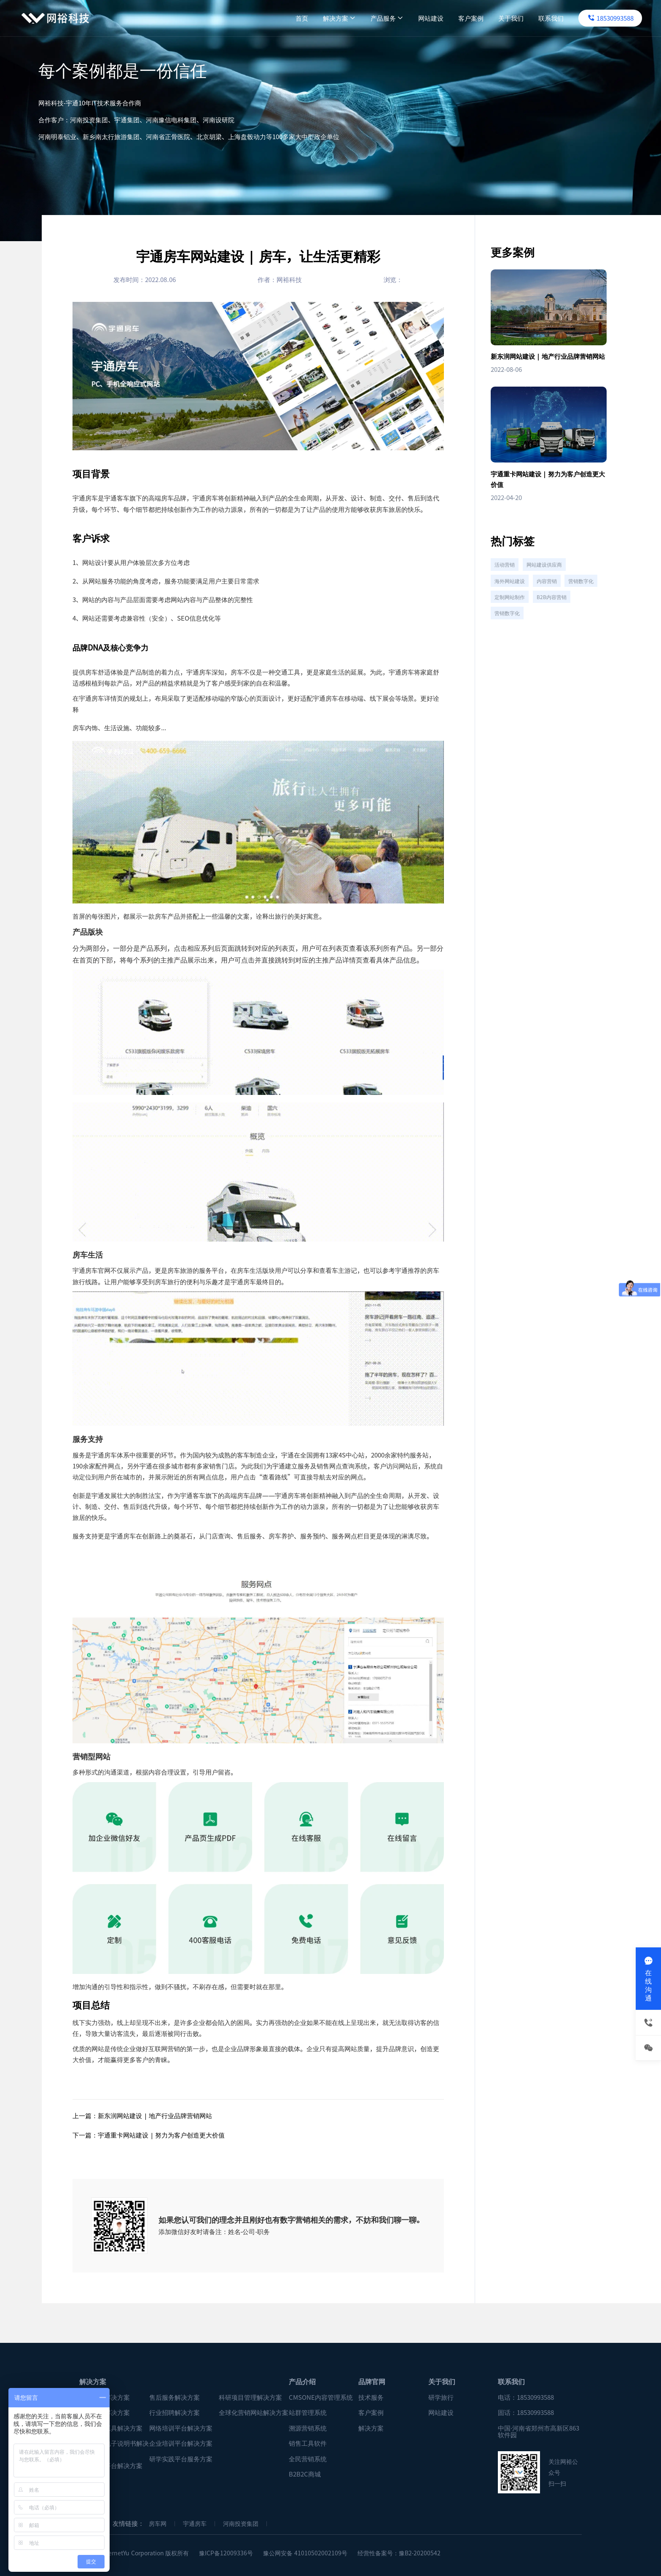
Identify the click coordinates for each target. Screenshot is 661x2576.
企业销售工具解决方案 (110, 2428)
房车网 (158, 2523)
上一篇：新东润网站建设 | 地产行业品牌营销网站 (142, 2115)
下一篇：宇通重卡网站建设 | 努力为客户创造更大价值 (149, 2134)
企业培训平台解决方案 (180, 2443)
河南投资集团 (240, 2523)
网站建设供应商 (548, 581)
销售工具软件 (308, 2443)
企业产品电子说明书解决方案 (114, 2447)
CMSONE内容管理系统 (321, 2397)
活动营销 (506, 581)
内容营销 (551, 600)
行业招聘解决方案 (174, 2412)
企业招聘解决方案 (104, 2412)
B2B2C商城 (305, 2474)
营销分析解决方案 (104, 2397)
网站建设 (408, 17)
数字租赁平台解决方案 (110, 2465)
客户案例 (448, 17)
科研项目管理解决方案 (250, 2397)
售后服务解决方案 (174, 2397)
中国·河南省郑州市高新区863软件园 (538, 2432)
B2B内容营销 (511, 637)
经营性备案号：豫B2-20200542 (399, 2553)
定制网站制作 (551, 618)
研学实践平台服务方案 (180, 2459)
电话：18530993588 (526, 2397)
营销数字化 (508, 618)
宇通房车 (195, 2523)
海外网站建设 (511, 600)
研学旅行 (441, 2397)
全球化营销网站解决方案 (253, 2412)
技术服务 (371, 2397)
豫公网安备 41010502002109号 (305, 2553)
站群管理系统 (308, 2412)
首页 (279, 17)
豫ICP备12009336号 (226, 2553)
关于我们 (488, 17)
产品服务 (364, 17)
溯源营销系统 (308, 2428)
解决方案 (317, 17)
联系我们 (528, 17)
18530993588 (588, 17)
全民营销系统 (308, 2459)
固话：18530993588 (526, 2412)
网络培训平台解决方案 (180, 2428)
